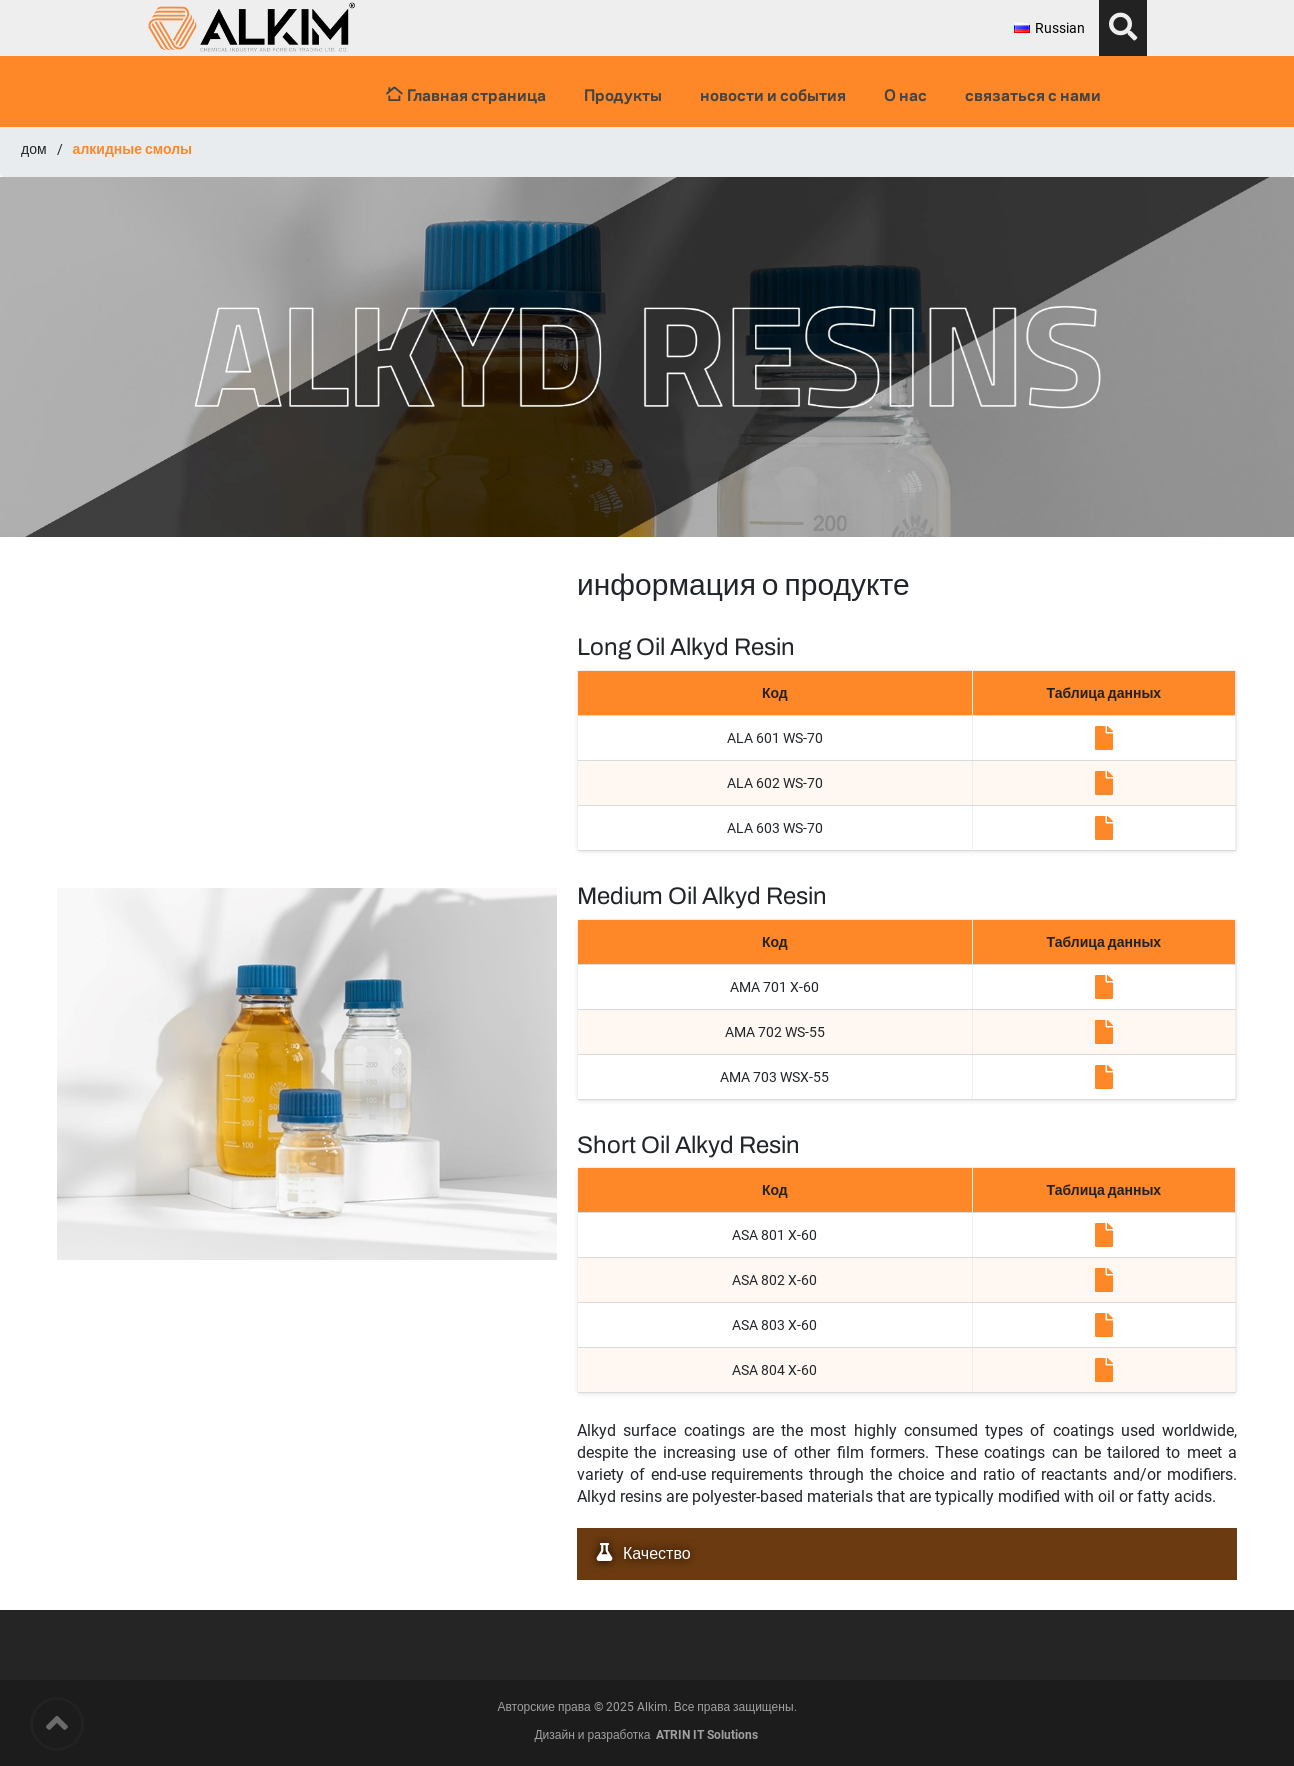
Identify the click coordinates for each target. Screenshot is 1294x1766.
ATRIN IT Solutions (707, 1735)
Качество (639, 1553)
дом (34, 149)
